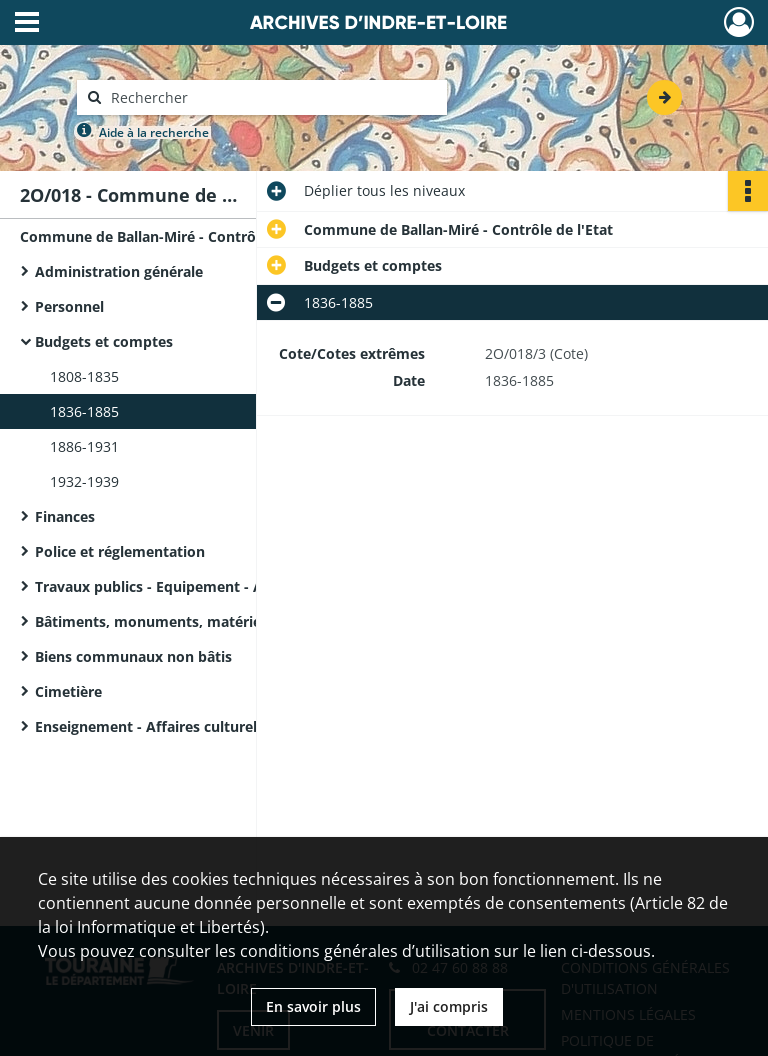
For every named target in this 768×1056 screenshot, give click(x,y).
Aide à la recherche (154, 132)
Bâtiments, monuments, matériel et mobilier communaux (235, 621)
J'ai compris (449, 1006)
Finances (65, 516)
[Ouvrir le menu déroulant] (27, 24)
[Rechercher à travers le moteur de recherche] (272, 97)
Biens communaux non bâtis (133, 656)
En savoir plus (313, 1006)
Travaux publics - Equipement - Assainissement (198, 586)
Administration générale (119, 271)
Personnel (69, 306)
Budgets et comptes (104, 341)
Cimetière (68, 691)
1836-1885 (84, 411)
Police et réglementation (120, 551)
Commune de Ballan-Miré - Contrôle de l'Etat (174, 236)
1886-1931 (84, 446)
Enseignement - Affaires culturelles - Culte (180, 726)
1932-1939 (84, 481)
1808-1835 (84, 376)
